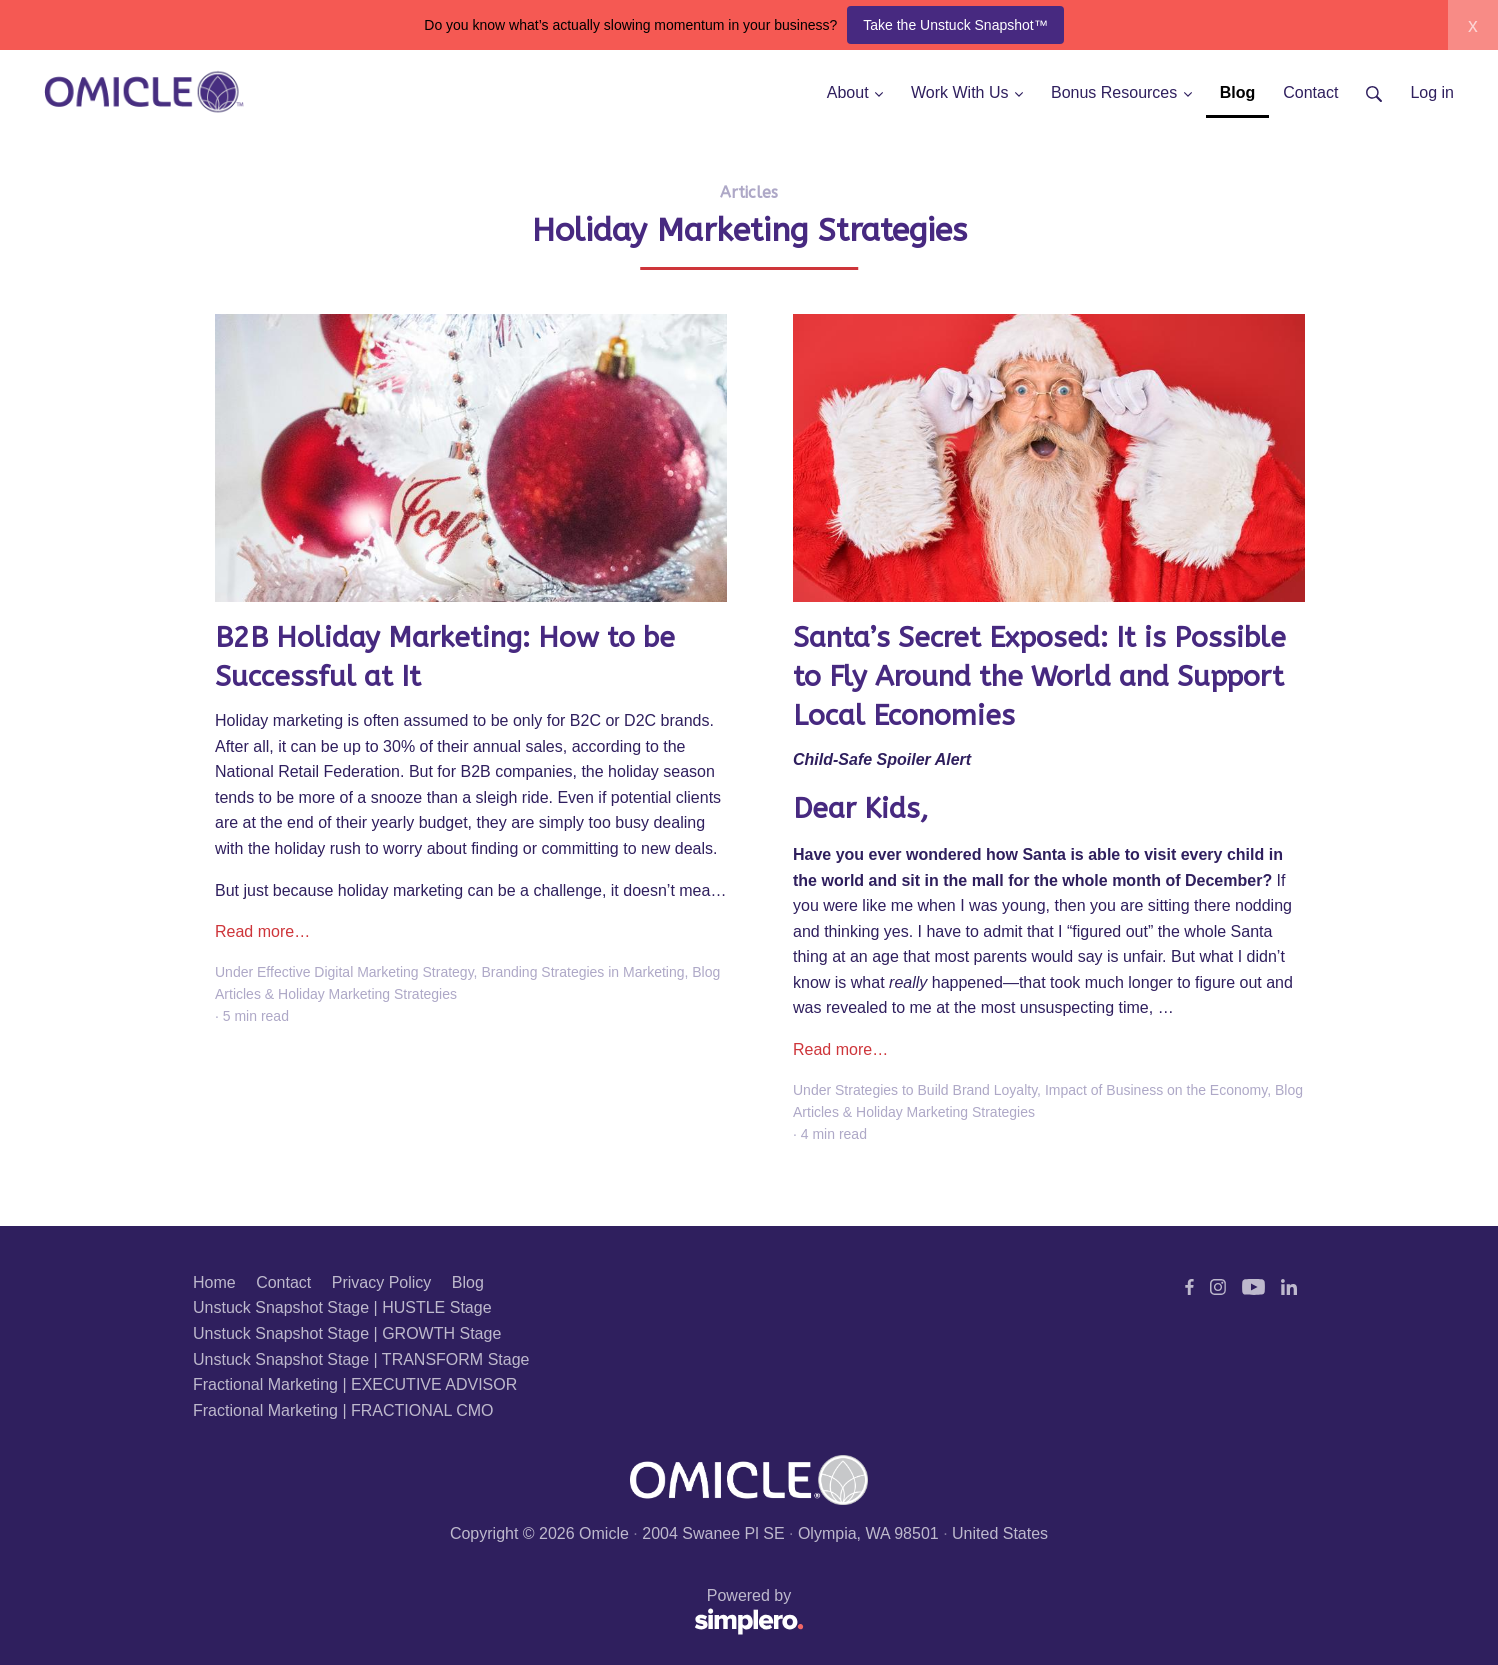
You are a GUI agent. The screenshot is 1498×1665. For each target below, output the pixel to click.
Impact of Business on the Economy (1156, 1090)
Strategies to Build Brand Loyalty (936, 1090)
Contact (283, 1282)
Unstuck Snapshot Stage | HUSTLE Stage (342, 1307)
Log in (1432, 92)
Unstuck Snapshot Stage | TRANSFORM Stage (361, 1359)
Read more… (262, 931)
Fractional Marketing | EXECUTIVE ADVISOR (355, 1384)
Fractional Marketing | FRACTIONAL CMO (343, 1410)
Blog (468, 1282)
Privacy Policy (382, 1282)
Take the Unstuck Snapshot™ (955, 25)
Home (214, 1282)
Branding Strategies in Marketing (582, 972)
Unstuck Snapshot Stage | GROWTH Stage (347, 1333)
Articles (749, 192)
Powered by (498, 1612)
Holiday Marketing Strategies (367, 994)
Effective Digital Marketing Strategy (365, 972)
